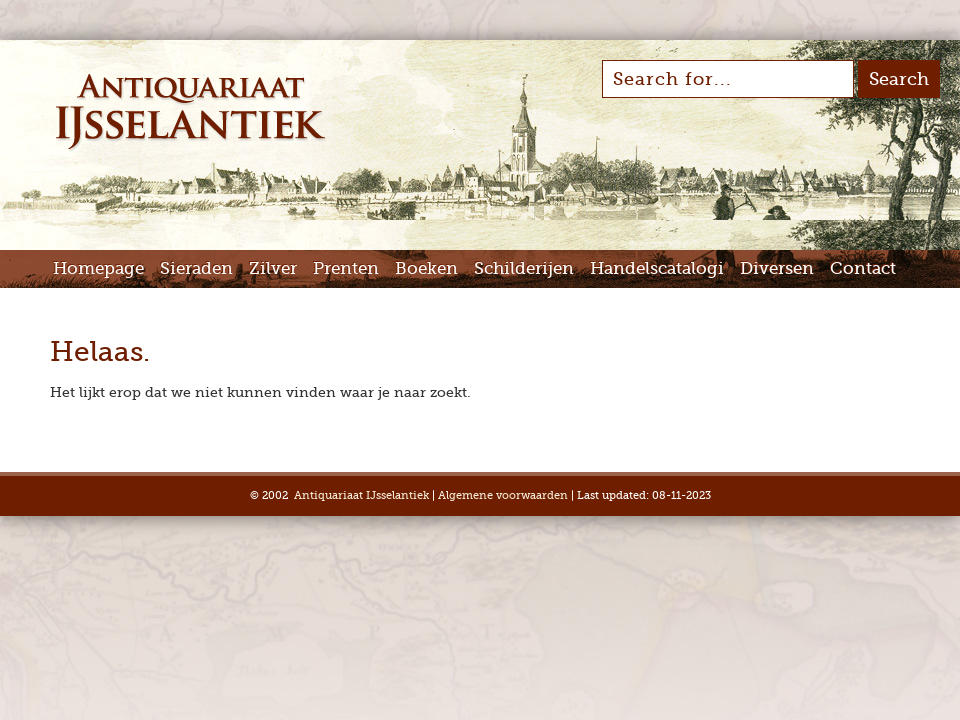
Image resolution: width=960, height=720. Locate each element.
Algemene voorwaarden (503, 495)
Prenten (346, 268)
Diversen (777, 268)
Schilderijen (524, 268)
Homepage (98, 268)
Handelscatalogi (657, 268)
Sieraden (196, 268)
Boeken (426, 268)
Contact (863, 268)
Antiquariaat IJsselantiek (361, 495)
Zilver (273, 268)
